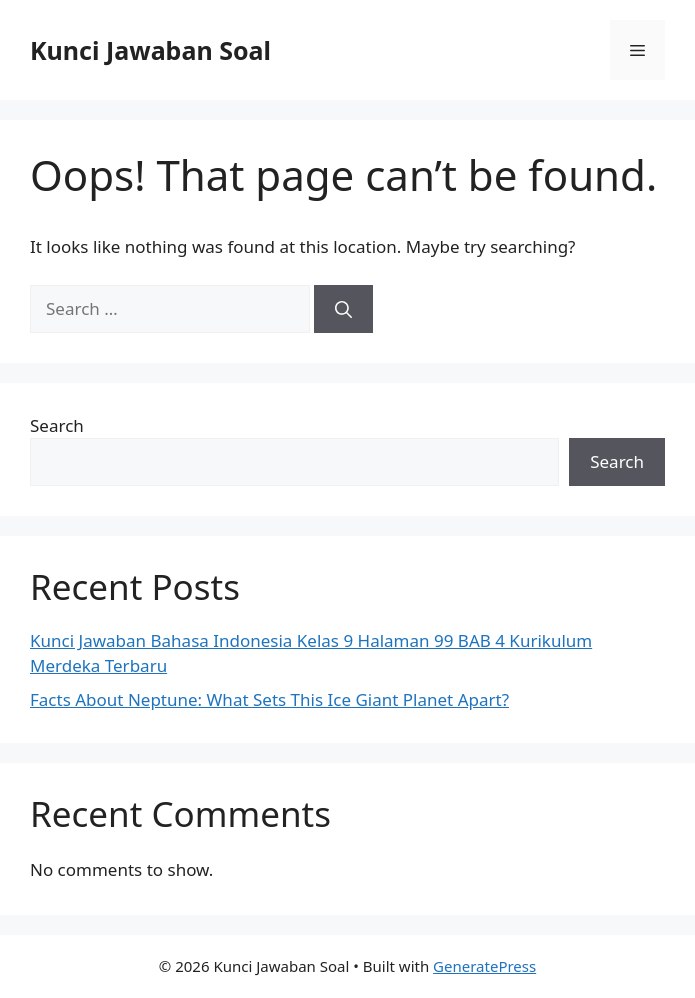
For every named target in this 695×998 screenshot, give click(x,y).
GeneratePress (484, 966)
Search (57, 425)
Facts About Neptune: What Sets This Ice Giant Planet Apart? (269, 699)
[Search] (343, 309)
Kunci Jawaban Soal (150, 50)
